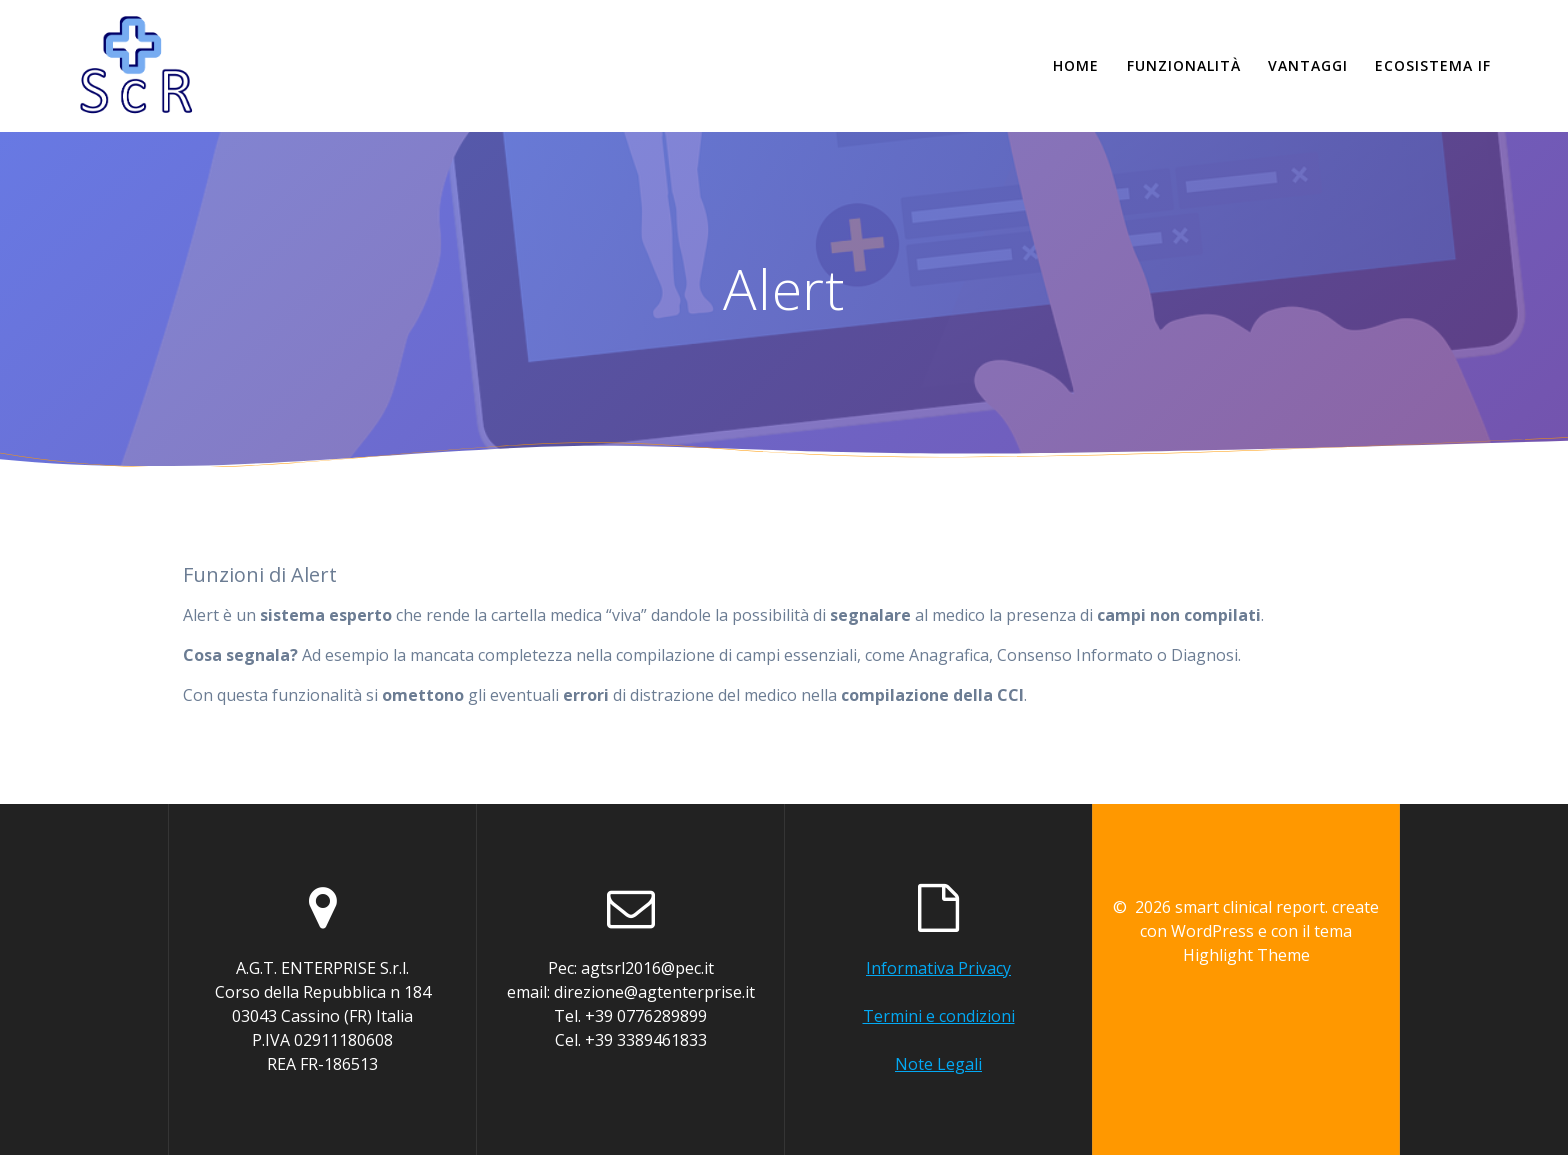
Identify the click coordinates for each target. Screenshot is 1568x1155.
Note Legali (938, 1064)
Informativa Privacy (938, 968)
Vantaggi (1308, 65)
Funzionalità (1184, 65)
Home (1076, 65)
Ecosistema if (1433, 65)
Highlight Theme (1246, 955)
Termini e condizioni (939, 1016)
